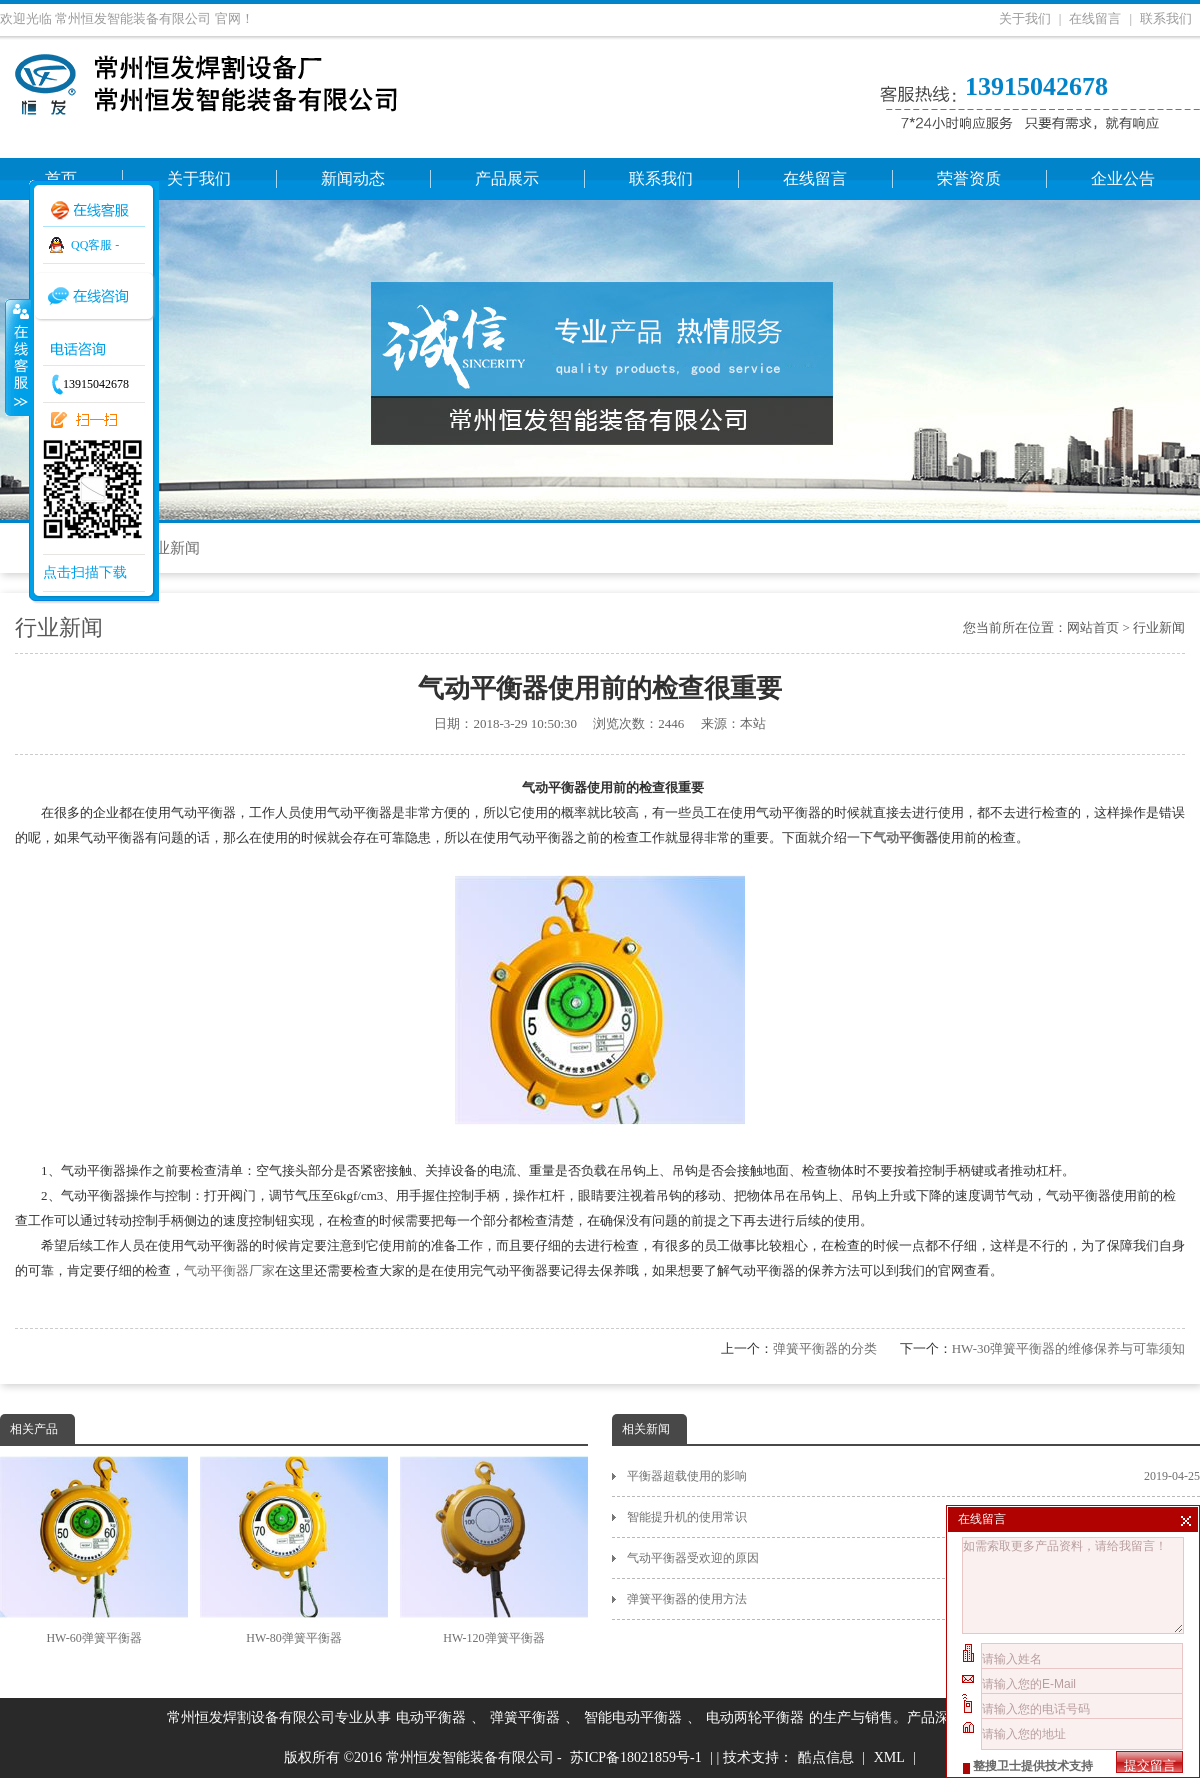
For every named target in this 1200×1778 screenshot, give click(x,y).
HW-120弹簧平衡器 (494, 1550)
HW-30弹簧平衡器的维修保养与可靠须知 (1068, 1348)
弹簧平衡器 (525, 1717)
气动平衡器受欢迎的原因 (913, 1558)
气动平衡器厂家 (229, 1270)
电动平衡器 (431, 1717)
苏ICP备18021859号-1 (635, 1757)
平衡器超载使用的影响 (913, 1476)
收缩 (17, 357)
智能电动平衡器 (633, 1717)
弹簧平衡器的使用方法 (913, 1599)
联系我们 (1166, 18)
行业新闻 (170, 548)
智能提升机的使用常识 (913, 1517)
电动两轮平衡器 (755, 1717)
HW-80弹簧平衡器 (294, 1550)
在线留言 (1095, 18)
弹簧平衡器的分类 (825, 1348)
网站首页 (1093, 627)
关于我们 (1025, 18)
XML (889, 1757)
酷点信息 (826, 1757)
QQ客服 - (95, 245)
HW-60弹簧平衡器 (94, 1550)
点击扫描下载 (85, 572)
